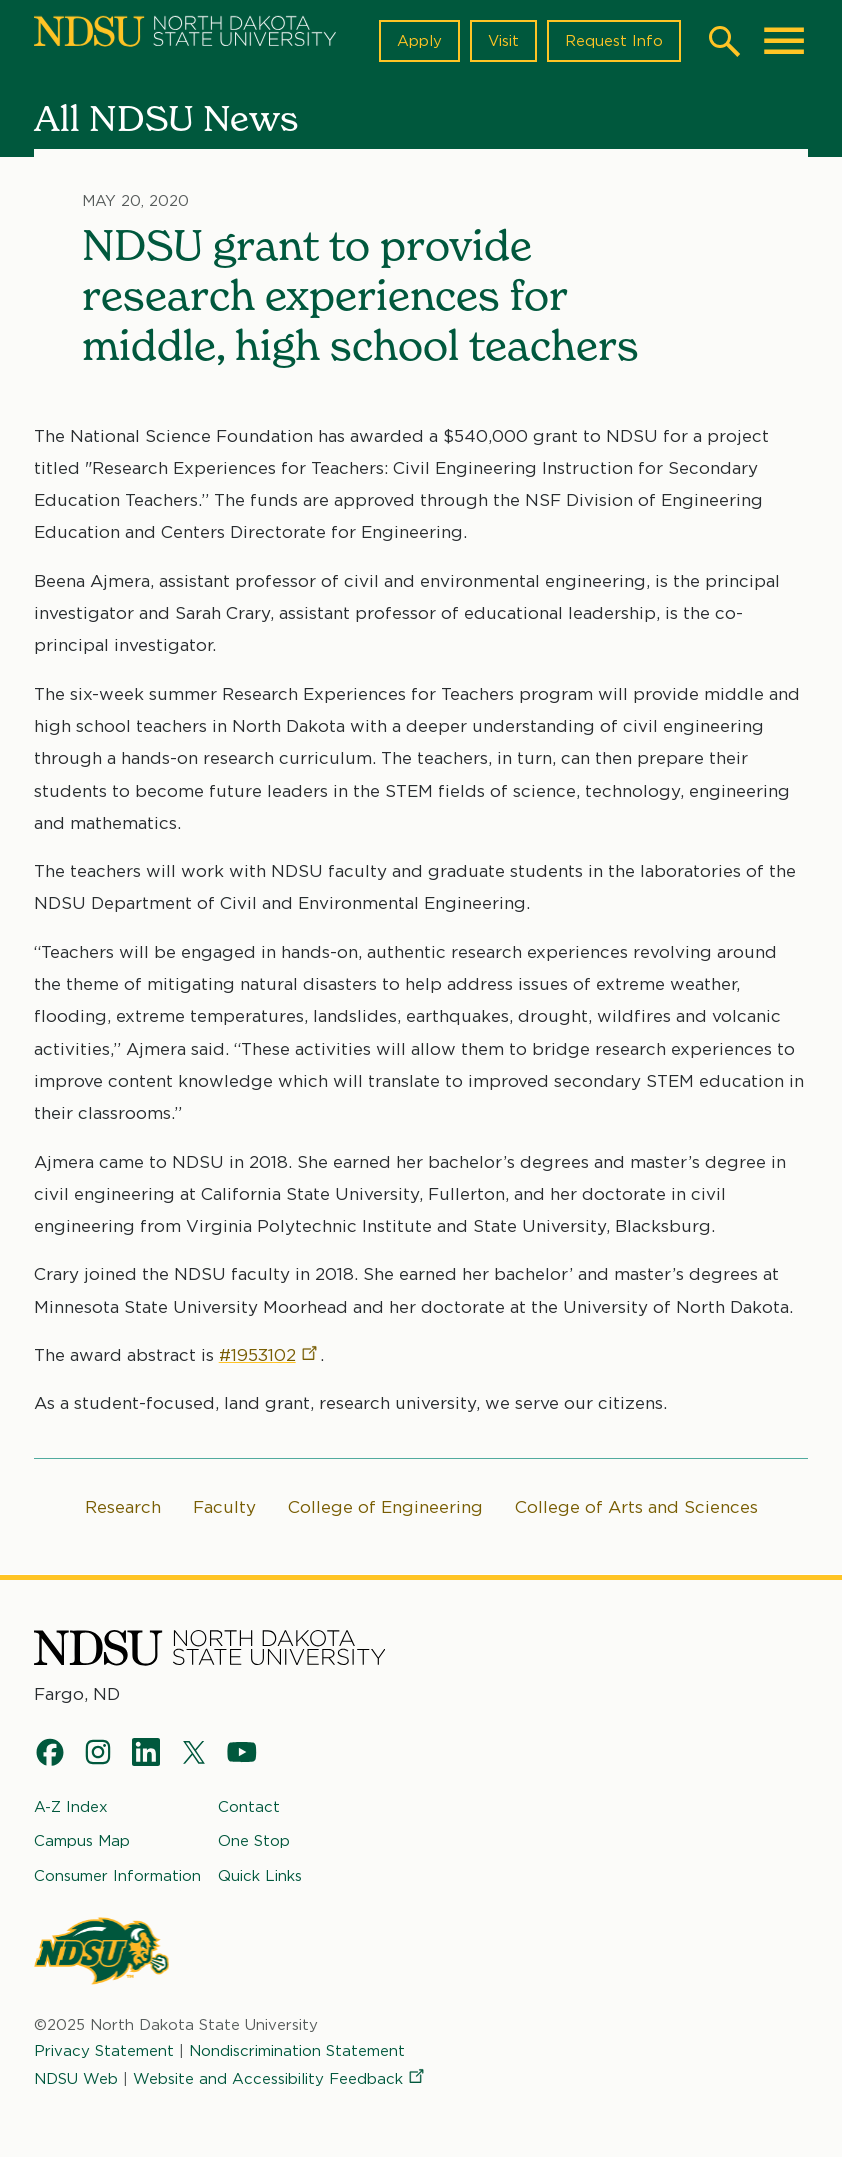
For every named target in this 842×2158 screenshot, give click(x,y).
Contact (249, 1807)
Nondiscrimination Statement (297, 2051)
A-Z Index (71, 1807)
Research (123, 1507)
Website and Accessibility (280, 2079)
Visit (503, 41)
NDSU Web (76, 2079)
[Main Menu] (784, 41)
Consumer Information (117, 1875)
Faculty (224, 1507)
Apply (419, 41)
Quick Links (260, 1875)
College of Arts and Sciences (636, 1507)
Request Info (614, 41)
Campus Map (82, 1841)
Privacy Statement (104, 2051)
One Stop (254, 1841)
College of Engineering (385, 1507)
